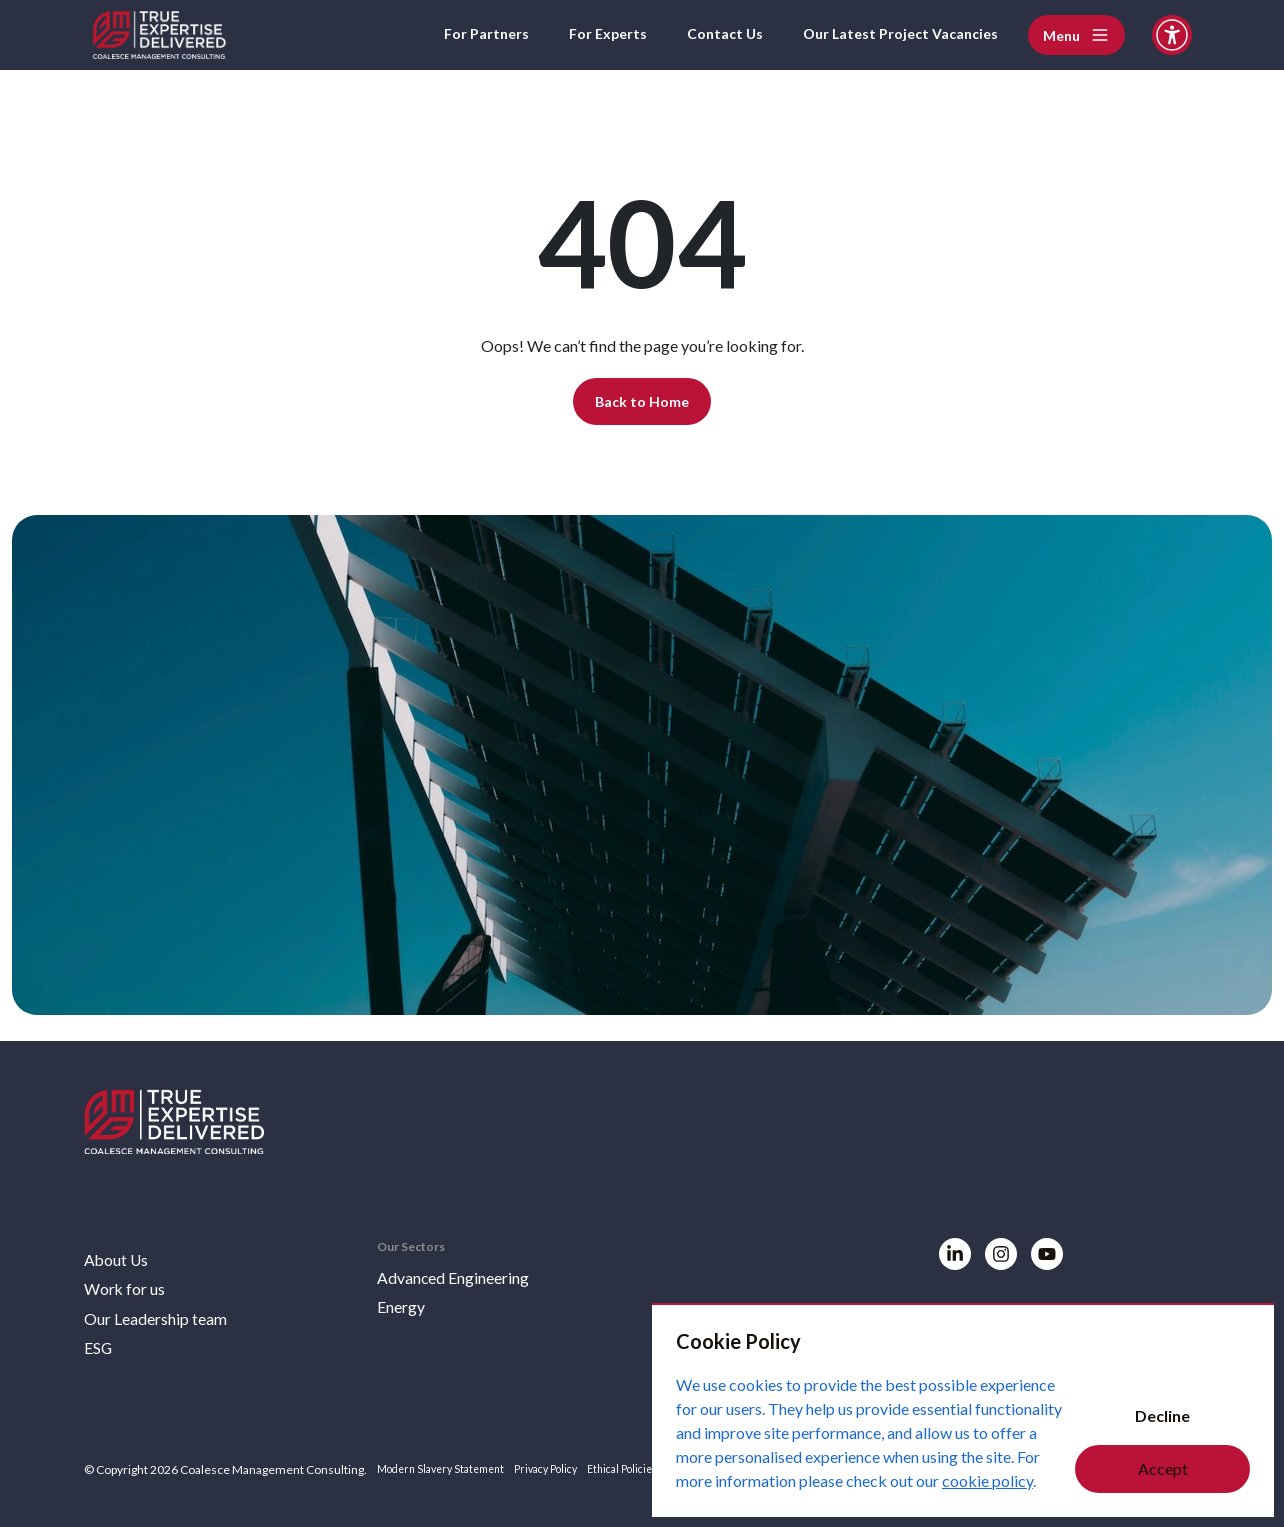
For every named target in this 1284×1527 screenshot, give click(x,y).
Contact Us (699, 34)
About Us (120, 1251)
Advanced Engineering (466, 1269)
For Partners (443, 34)
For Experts (573, 34)
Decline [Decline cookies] (1162, 1415)
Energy (405, 1301)
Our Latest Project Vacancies (889, 34)
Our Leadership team (166, 1315)
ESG (100, 1347)
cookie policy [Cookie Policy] (987, 1480)
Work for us (130, 1283)
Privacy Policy (566, 1469)
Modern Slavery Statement (448, 1469)
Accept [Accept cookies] (1163, 1468)
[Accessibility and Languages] (1172, 35)
